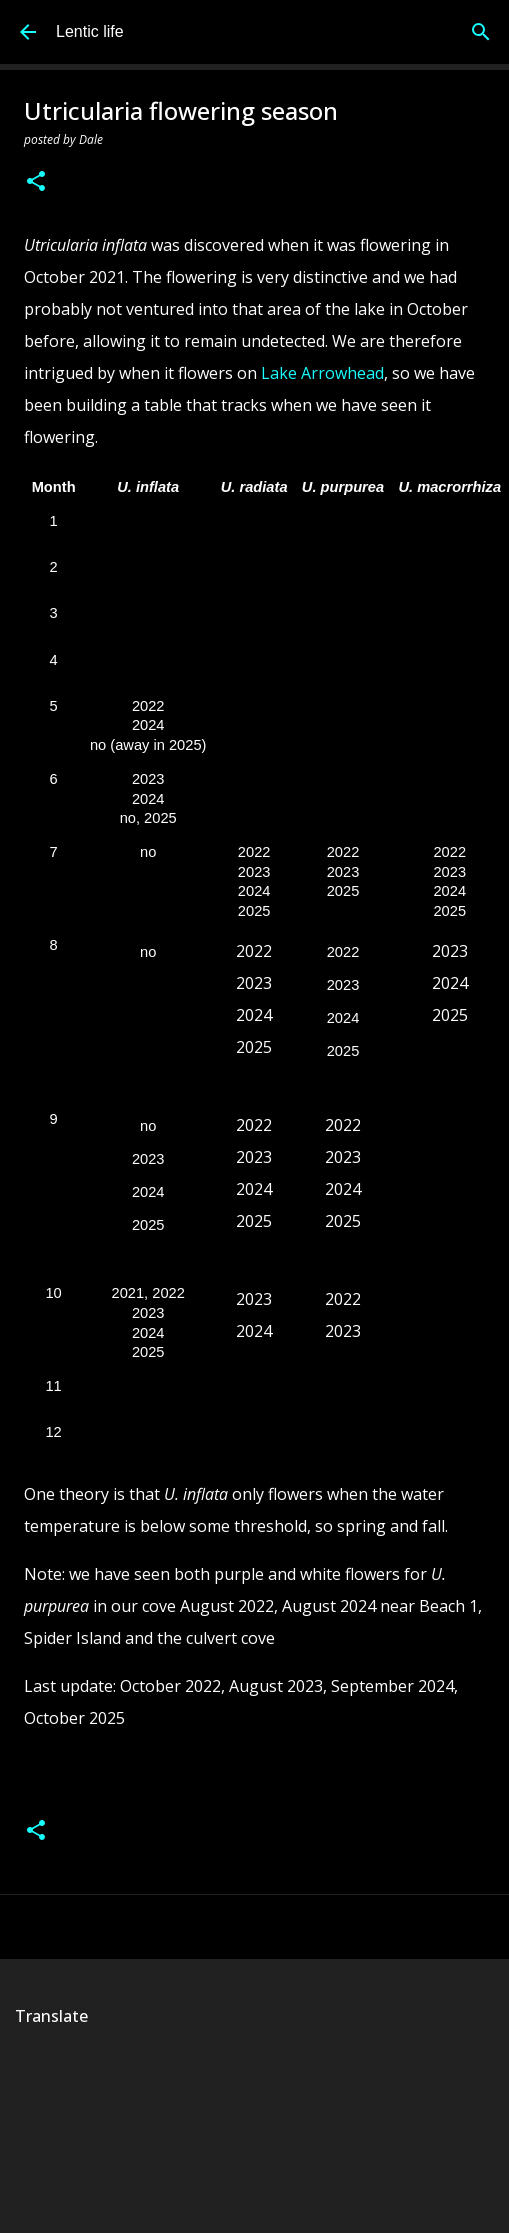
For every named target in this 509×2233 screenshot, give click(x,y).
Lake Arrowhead (322, 373)
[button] (36, 182)
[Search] (481, 32)
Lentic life (90, 31)
